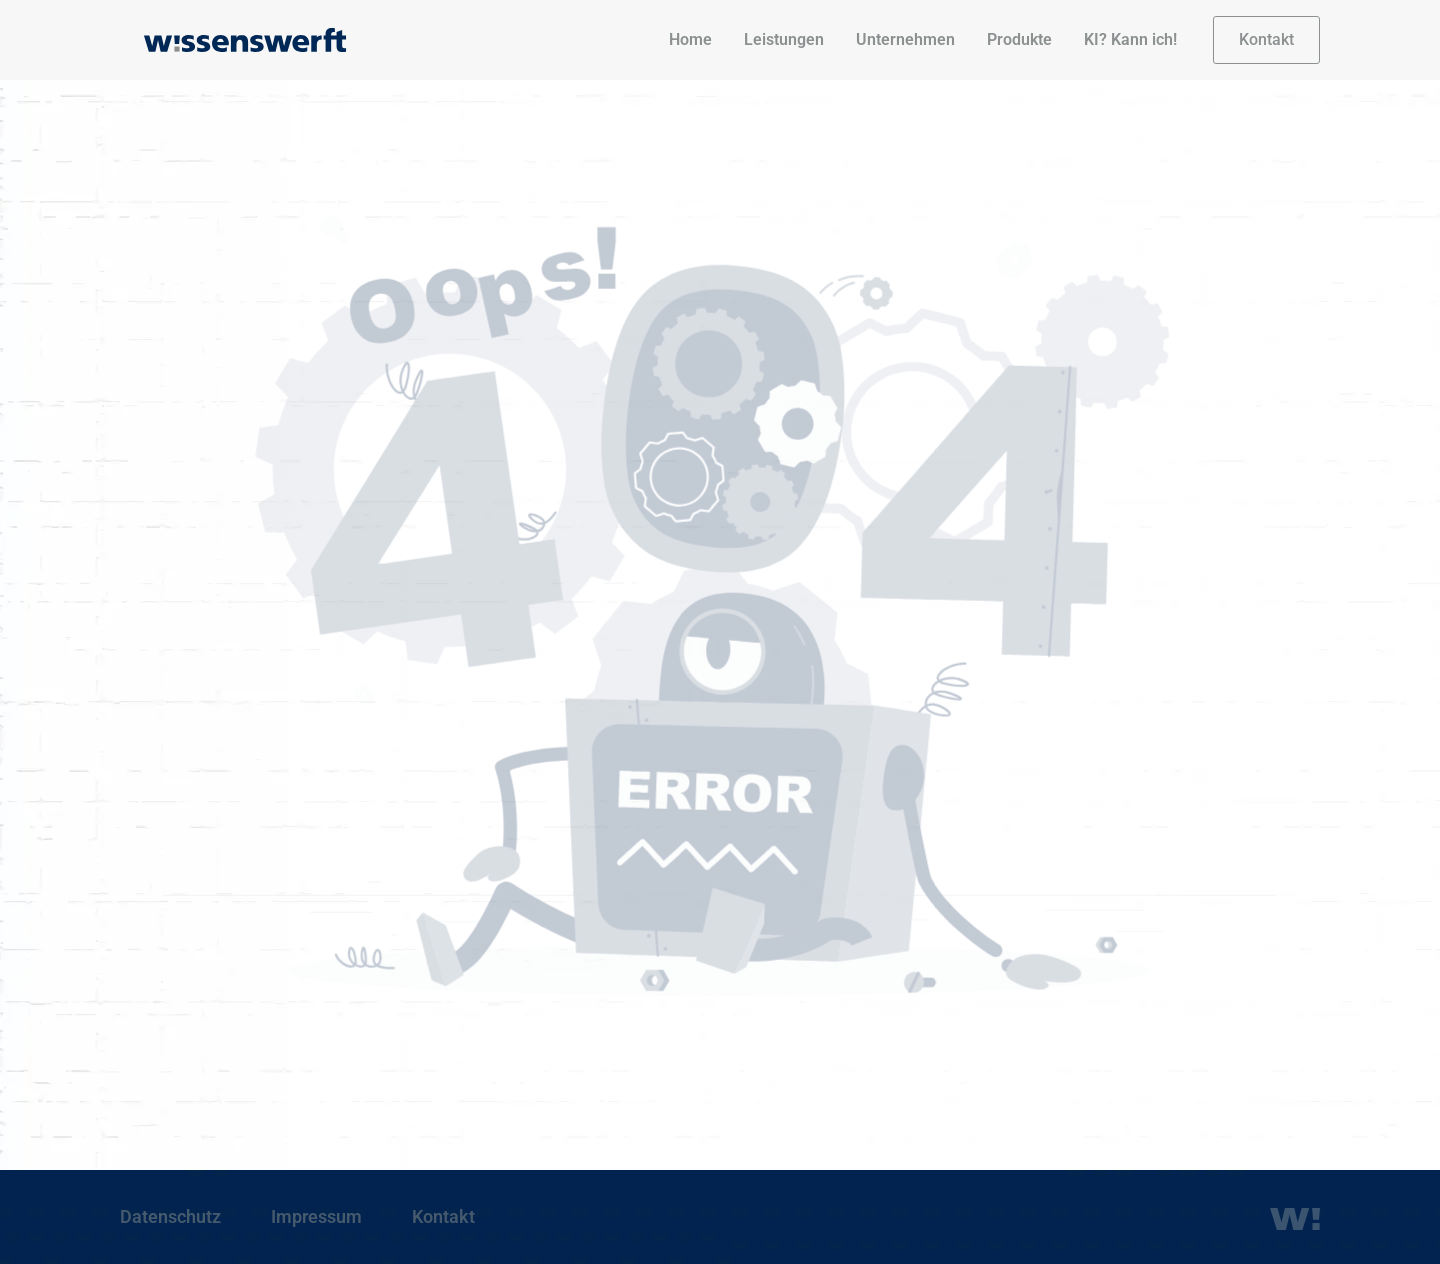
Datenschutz (170, 1216)
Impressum (316, 1216)
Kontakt (443, 1216)
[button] (1266, 40)
